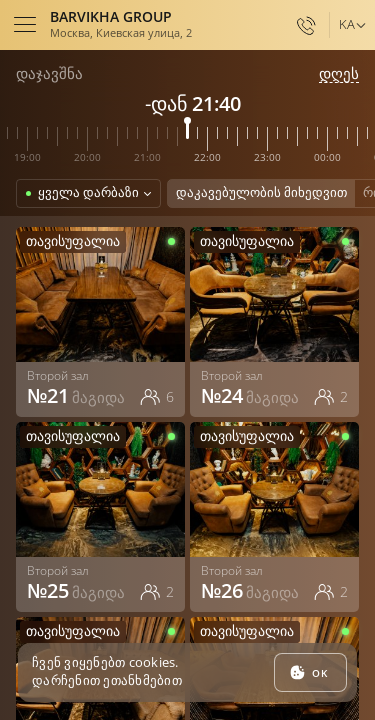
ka (347, 24)
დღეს (339, 73)
